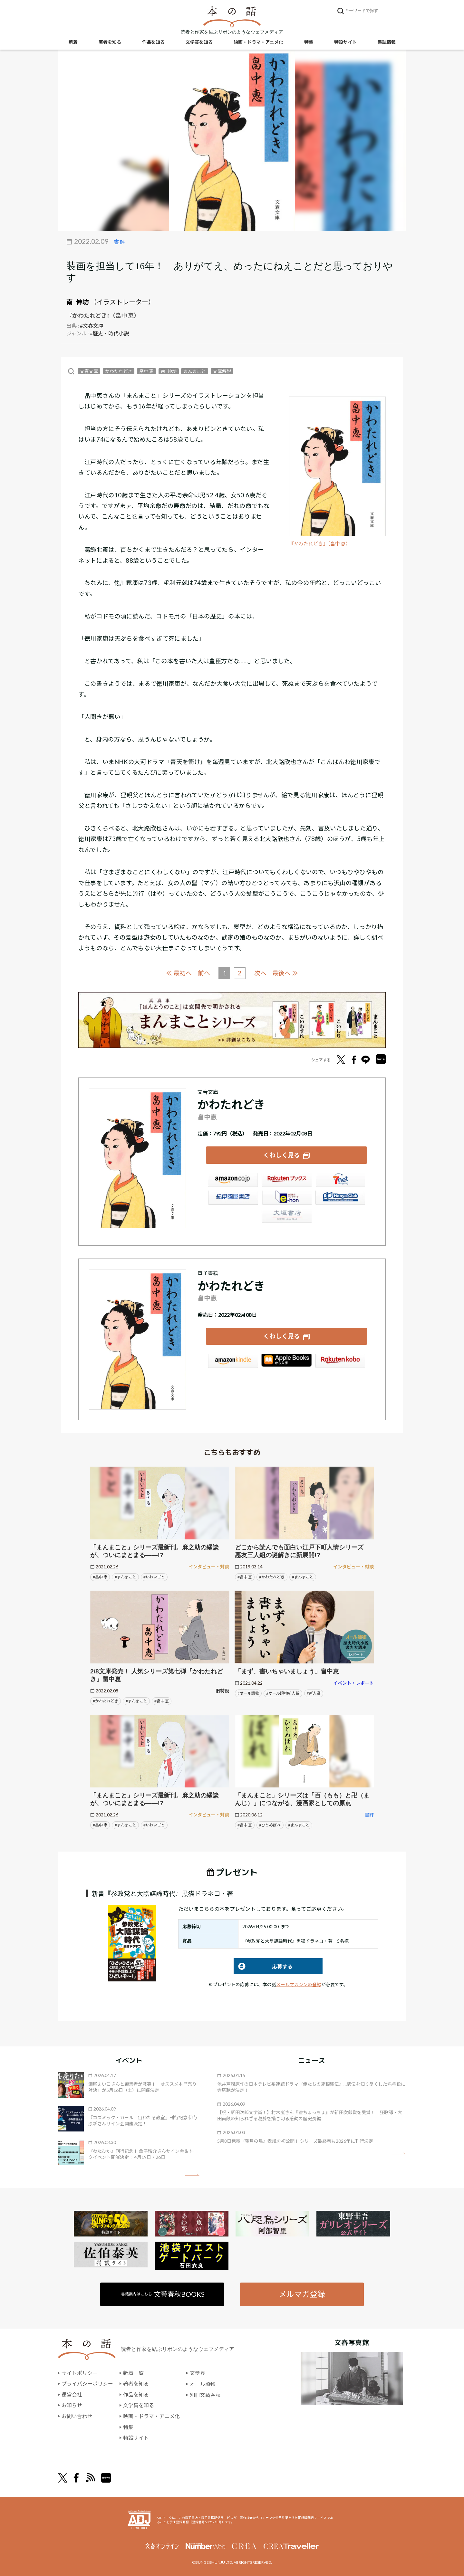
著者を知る (110, 42)
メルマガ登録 (302, 2293)
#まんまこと (125, 1576)
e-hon (286, 1198)
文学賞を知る (199, 42)
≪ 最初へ (178, 972)
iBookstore (286, 1361)
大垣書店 (286, 1216)
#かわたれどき (272, 1576)
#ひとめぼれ (270, 1824)
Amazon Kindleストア (233, 1361)
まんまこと (194, 371)
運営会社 (72, 2394)
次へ (260, 973)
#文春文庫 (91, 325)
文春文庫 (89, 371)
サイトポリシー (80, 2373)
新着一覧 (133, 2373)
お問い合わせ (77, 2416)
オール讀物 (203, 2383)
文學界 (197, 2373)
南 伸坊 (77, 302)
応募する (263, 1966)
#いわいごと (154, 1576)
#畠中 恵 (100, 1576)
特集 (308, 42)
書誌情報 (387, 42)
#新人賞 (314, 1692)
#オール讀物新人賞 (282, 1692)
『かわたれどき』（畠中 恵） (320, 543)
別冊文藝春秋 (205, 2394)
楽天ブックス (286, 1180)
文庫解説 (222, 371)
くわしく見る (281, 1154)
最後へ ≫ (285, 972)
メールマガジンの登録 (298, 1984)
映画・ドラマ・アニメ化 (258, 42)
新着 (73, 42)
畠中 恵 (146, 371)
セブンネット (340, 1180)
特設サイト (345, 42)
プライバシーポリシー (87, 2383)
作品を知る (153, 42)
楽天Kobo (340, 1361)
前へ (204, 973)
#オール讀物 (248, 1692)
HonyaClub (340, 1198)
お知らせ (72, 2405)
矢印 (192, 2174)
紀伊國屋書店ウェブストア (233, 1198)
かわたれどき (118, 371)
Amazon (233, 1180)
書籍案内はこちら (163, 2294)
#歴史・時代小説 (109, 333)
